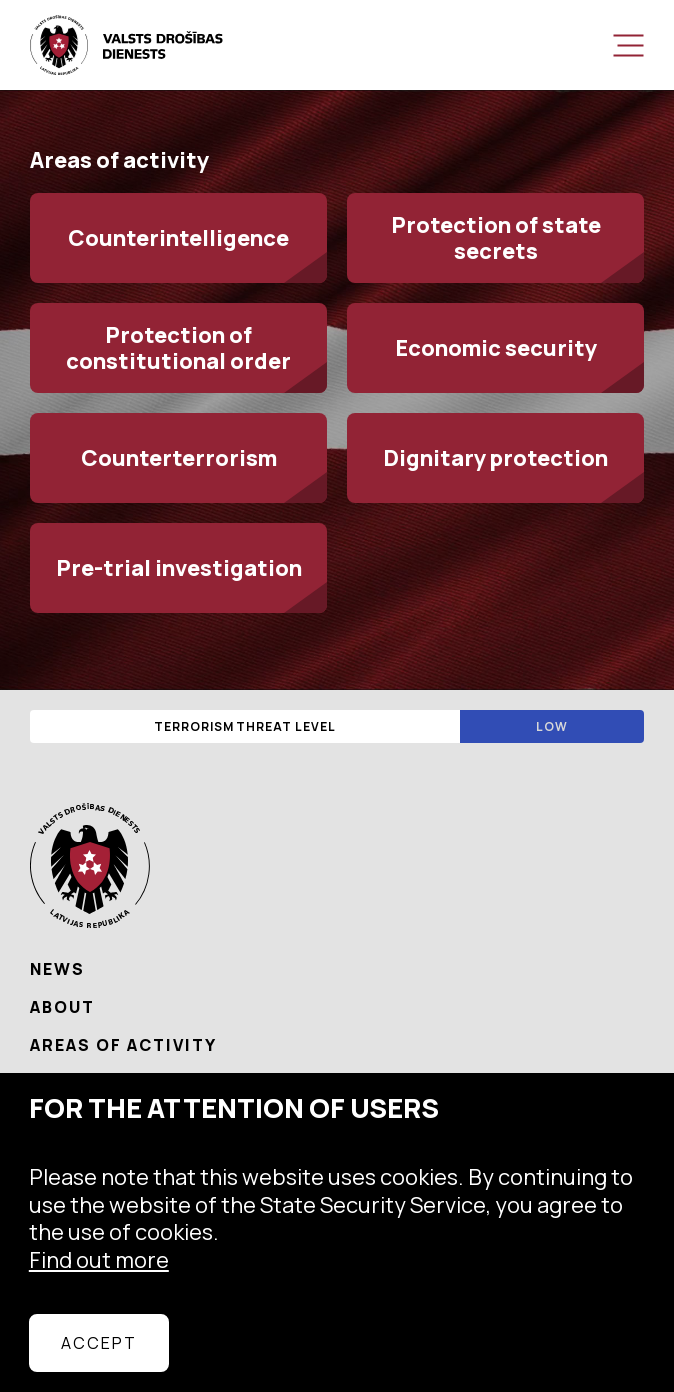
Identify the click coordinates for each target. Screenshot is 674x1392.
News (57, 969)
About (62, 1007)
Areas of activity (123, 1045)
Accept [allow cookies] (99, 1343)
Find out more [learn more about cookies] (99, 1260)
